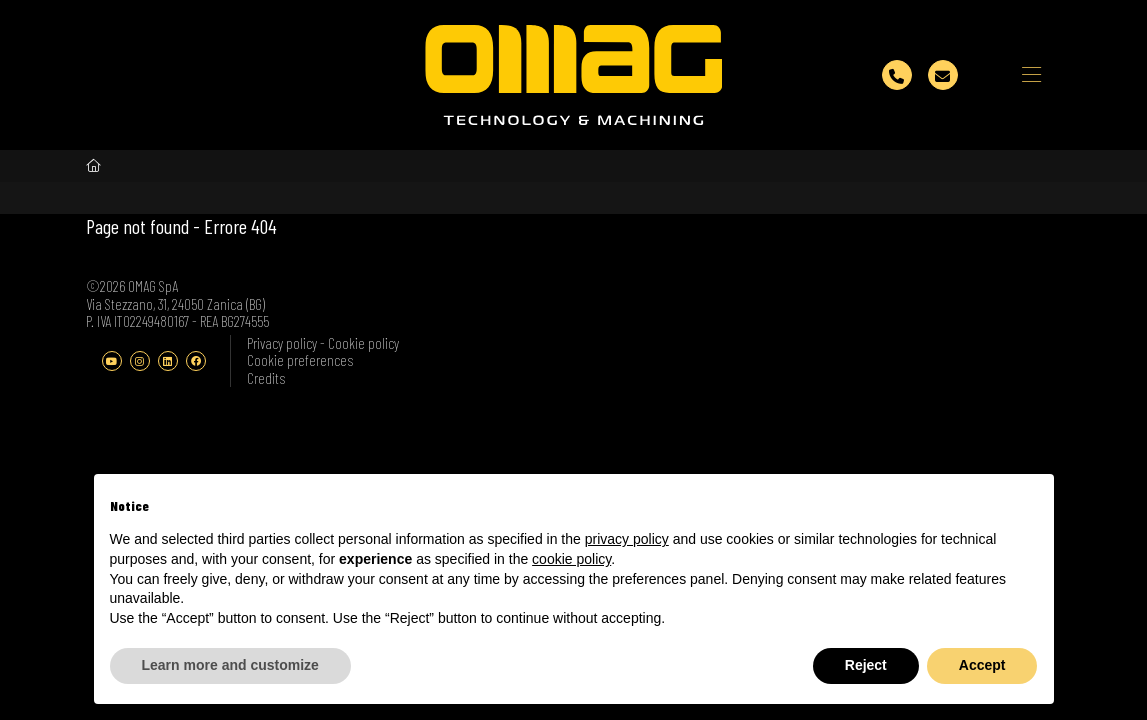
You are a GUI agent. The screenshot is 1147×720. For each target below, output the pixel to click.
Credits (266, 378)
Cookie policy (363, 343)
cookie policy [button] (571, 559)
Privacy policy (283, 343)
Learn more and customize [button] (230, 665)
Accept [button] (982, 665)
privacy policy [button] (627, 539)
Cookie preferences (300, 360)
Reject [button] (866, 665)
